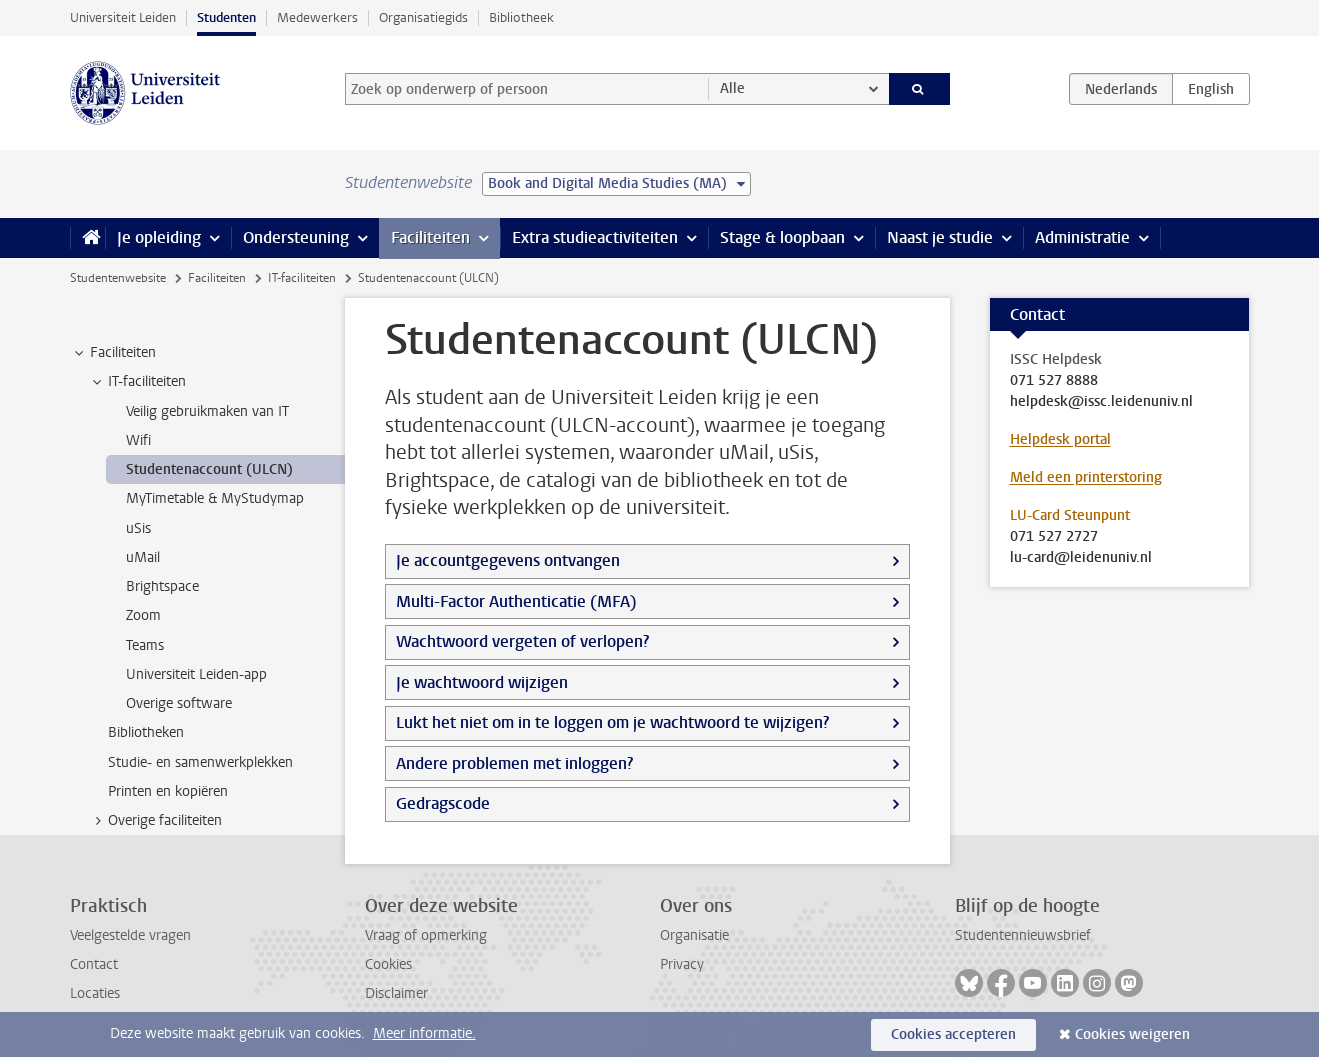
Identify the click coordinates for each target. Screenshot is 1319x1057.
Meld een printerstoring (1086, 477)
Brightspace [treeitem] (162, 586)
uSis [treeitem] (138, 528)
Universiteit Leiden (123, 17)
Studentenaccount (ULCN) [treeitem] (209, 469)
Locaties (95, 993)
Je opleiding (159, 237)
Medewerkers (317, 17)
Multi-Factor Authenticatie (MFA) (516, 601)
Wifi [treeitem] (138, 440)
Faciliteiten (430, 237)
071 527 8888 (1054, 381)
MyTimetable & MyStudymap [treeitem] (215, 498)
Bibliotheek (521, 17)
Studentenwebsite (118, 278)
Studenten (226, 17)
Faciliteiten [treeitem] (113, 353)
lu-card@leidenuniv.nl (1081, 558)
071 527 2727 (1054, 537)
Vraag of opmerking (426, 935)
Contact (94, 964)
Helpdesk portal (1060, 439)
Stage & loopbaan (782, 237)
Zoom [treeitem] (143, 615)
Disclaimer (396, 993)
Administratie (1082, 237)
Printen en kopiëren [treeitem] (168, 791)
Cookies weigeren (1132, 1034)
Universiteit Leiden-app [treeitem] (196, 674)
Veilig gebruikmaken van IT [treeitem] (207, 411)
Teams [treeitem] (145, 645)
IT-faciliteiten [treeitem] (137, 382)
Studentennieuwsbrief (1023, 935)
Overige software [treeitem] (179, 703)
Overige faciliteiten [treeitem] (155, 821)
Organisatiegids (423, 17)
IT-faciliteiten (302, 278)
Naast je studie (940, 237)
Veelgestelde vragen (130, 935)
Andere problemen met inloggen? (514, 763)
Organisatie (694, 935)
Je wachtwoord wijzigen (482, 682)
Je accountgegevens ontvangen (508, 560)
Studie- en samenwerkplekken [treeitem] (200, 762)
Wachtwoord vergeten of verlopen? (522, 641)
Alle (732, 88)
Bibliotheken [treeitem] (146, 732)
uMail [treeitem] (143, 557)
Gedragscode (443, 803)
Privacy (682, 964)
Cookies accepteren (953, 1034)
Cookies (388, 964)
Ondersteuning (296, 237)
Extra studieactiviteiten (595, 237)
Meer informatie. (424, 1033)
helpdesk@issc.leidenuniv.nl (1101, 402)
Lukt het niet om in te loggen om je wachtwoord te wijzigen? (612, 722)
